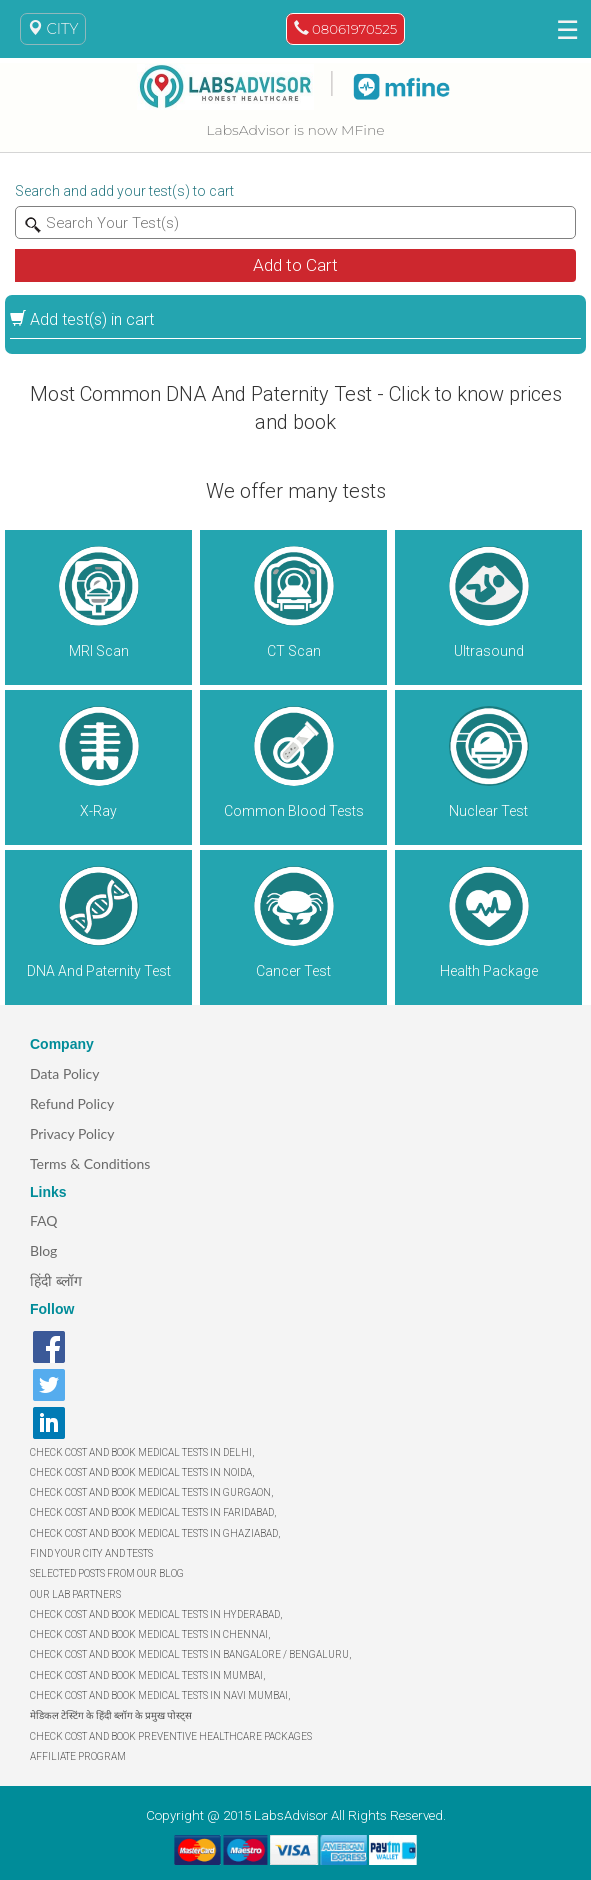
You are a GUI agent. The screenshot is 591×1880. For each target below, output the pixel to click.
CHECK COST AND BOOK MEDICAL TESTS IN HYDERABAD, (156, 1614)
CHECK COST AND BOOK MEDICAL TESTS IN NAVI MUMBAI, (160, 1695)
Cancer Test (293, 971)
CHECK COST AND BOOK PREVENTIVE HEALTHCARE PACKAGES (171, 1736)
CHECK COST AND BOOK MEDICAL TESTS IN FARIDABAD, (153, 1512)
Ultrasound (489, 651)
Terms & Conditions (90, 1163)
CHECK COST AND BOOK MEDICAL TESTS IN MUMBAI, (147, 1675)
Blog (43, 1250)
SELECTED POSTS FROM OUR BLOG (107, 1573)
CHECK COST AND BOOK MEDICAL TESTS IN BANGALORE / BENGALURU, (190, 1654)
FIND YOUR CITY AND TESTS (91, 1553)
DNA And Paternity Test (99, 971)
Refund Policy (72, 1103)
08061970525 (346, 29)
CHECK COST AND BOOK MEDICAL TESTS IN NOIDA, (142, 1472)
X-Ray (98, 811)
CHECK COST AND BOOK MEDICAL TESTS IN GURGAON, (151, 1492)
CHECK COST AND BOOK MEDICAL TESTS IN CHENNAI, (150, 1634)
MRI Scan (99, 651)
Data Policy (64, 1073)
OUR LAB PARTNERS (75, 1594)
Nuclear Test (488, 811)
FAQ (44, 1220)
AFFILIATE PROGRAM (78, 1756)
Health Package (489, 971)
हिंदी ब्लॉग (56, 1280)
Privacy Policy (72, 1133)
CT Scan (294, 651)
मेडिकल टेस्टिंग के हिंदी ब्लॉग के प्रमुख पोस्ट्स (111, 1715)
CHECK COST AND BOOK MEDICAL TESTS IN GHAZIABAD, (155, 1533)
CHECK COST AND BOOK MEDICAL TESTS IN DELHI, (142, 1452)
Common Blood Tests (294, 811)
